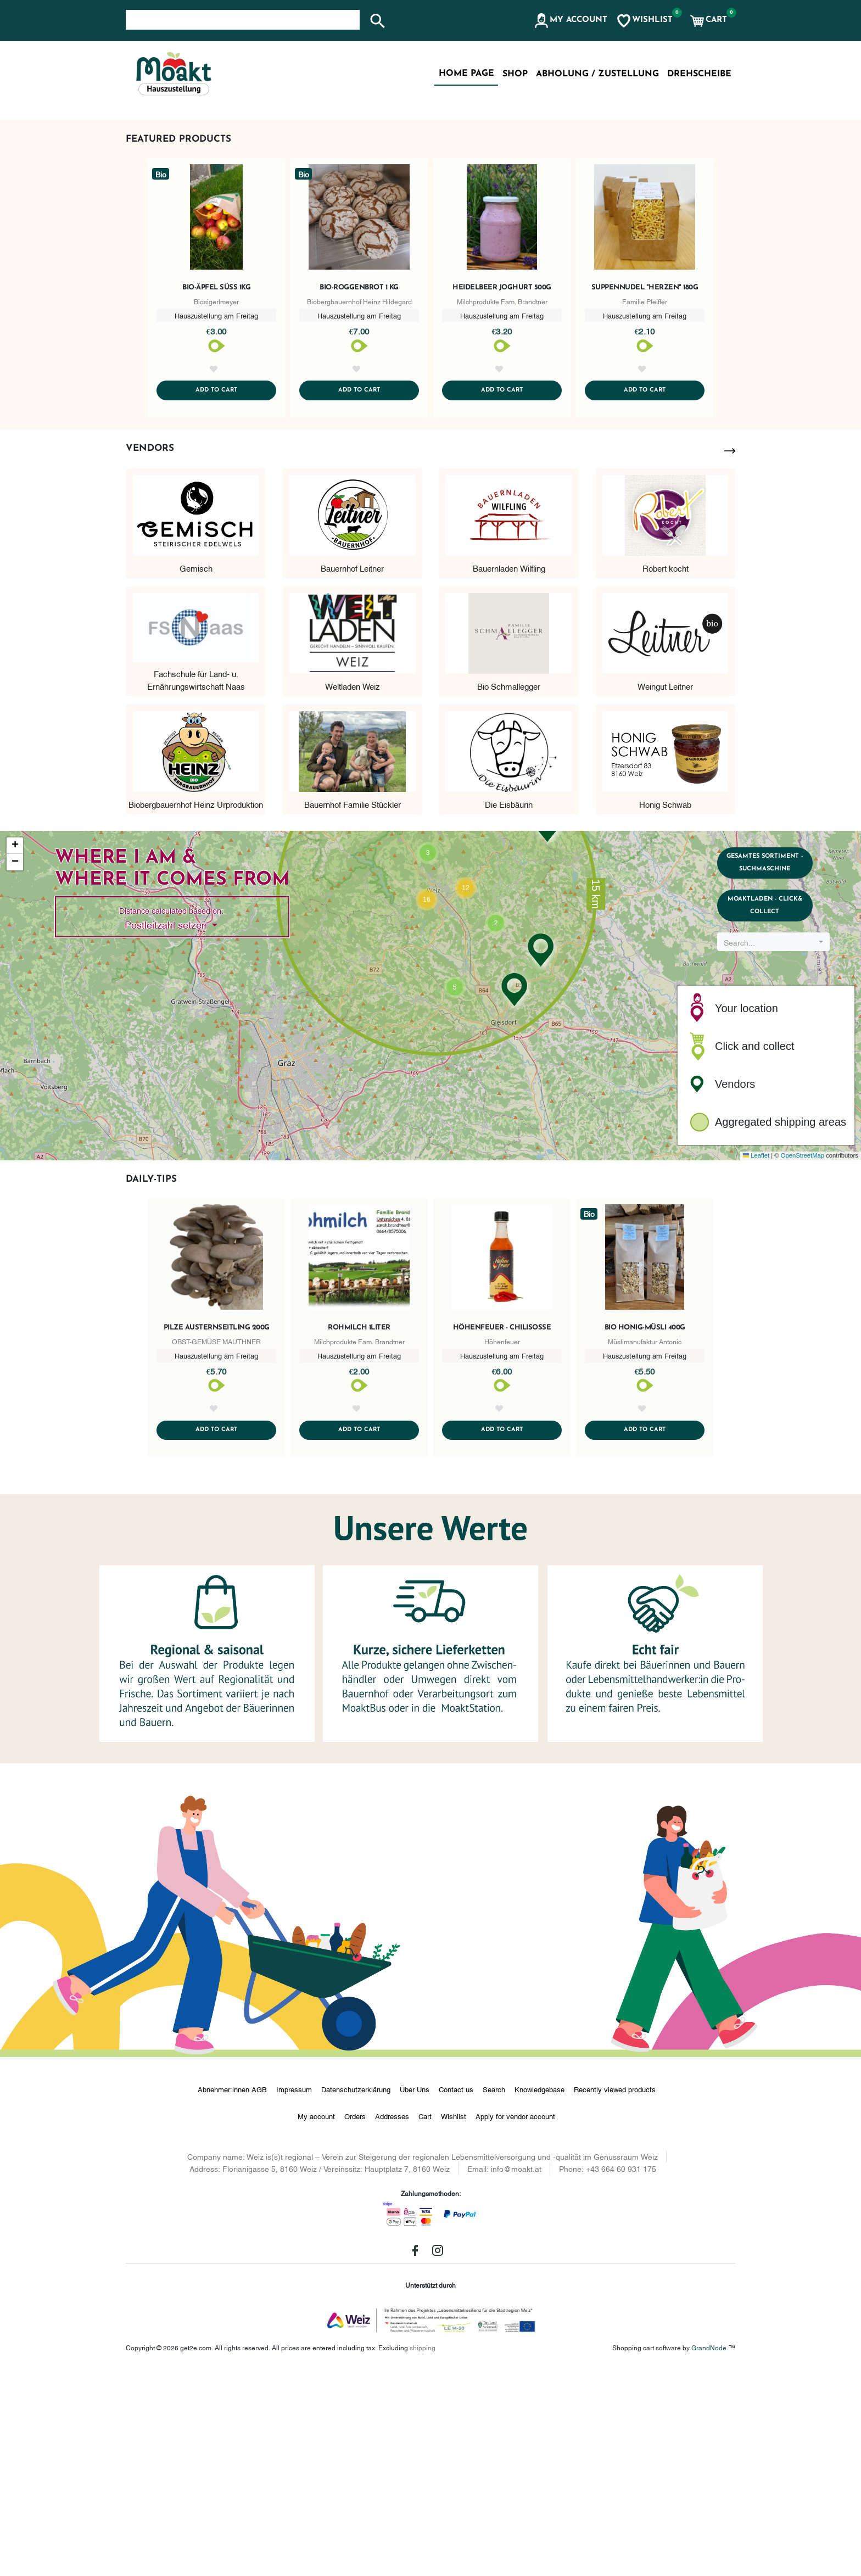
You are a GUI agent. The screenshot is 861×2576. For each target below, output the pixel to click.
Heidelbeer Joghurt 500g (501, 476)
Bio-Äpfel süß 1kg (216, 476)
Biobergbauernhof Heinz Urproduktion (195, 1006)
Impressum (294, 2293)
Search (494, 2293)
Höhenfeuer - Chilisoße (502, 1530)
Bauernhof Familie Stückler (352, 1006)
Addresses (392, 2321)
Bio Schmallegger (508, 888)
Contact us (456, 2293)
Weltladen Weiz (352, 888)
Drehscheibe (699, 74)
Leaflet (756, 1358)
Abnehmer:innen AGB (232, 2293)
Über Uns (414, 2293)
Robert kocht (665, 770)
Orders (355, 2321)
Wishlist (453, 2321)
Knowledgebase (539, 2293)
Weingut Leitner (665, 888)
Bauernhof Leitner (352, 770)
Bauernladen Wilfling (509, 770)
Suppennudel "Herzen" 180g (644, 476)
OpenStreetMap (802, 1358)
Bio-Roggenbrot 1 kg (359, 476)
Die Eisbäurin (509, 1006)
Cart (425, 2321)
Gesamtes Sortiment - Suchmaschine (778, 1070)
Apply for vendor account (515, 2321)
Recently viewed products (615, 2293)
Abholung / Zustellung (597, 74)
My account (316, 2321)
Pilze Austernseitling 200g (217, 1530)
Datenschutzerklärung (355, 2293)
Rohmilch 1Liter (359, 1530)
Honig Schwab (665, 1006)
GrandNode (708, 2552)
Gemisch (196, 770)
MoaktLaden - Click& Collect (778, 1121)
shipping (422, 2552)
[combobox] (777, 1162)
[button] (570, 21)
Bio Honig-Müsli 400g (645, 1530)
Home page (466, 73)
